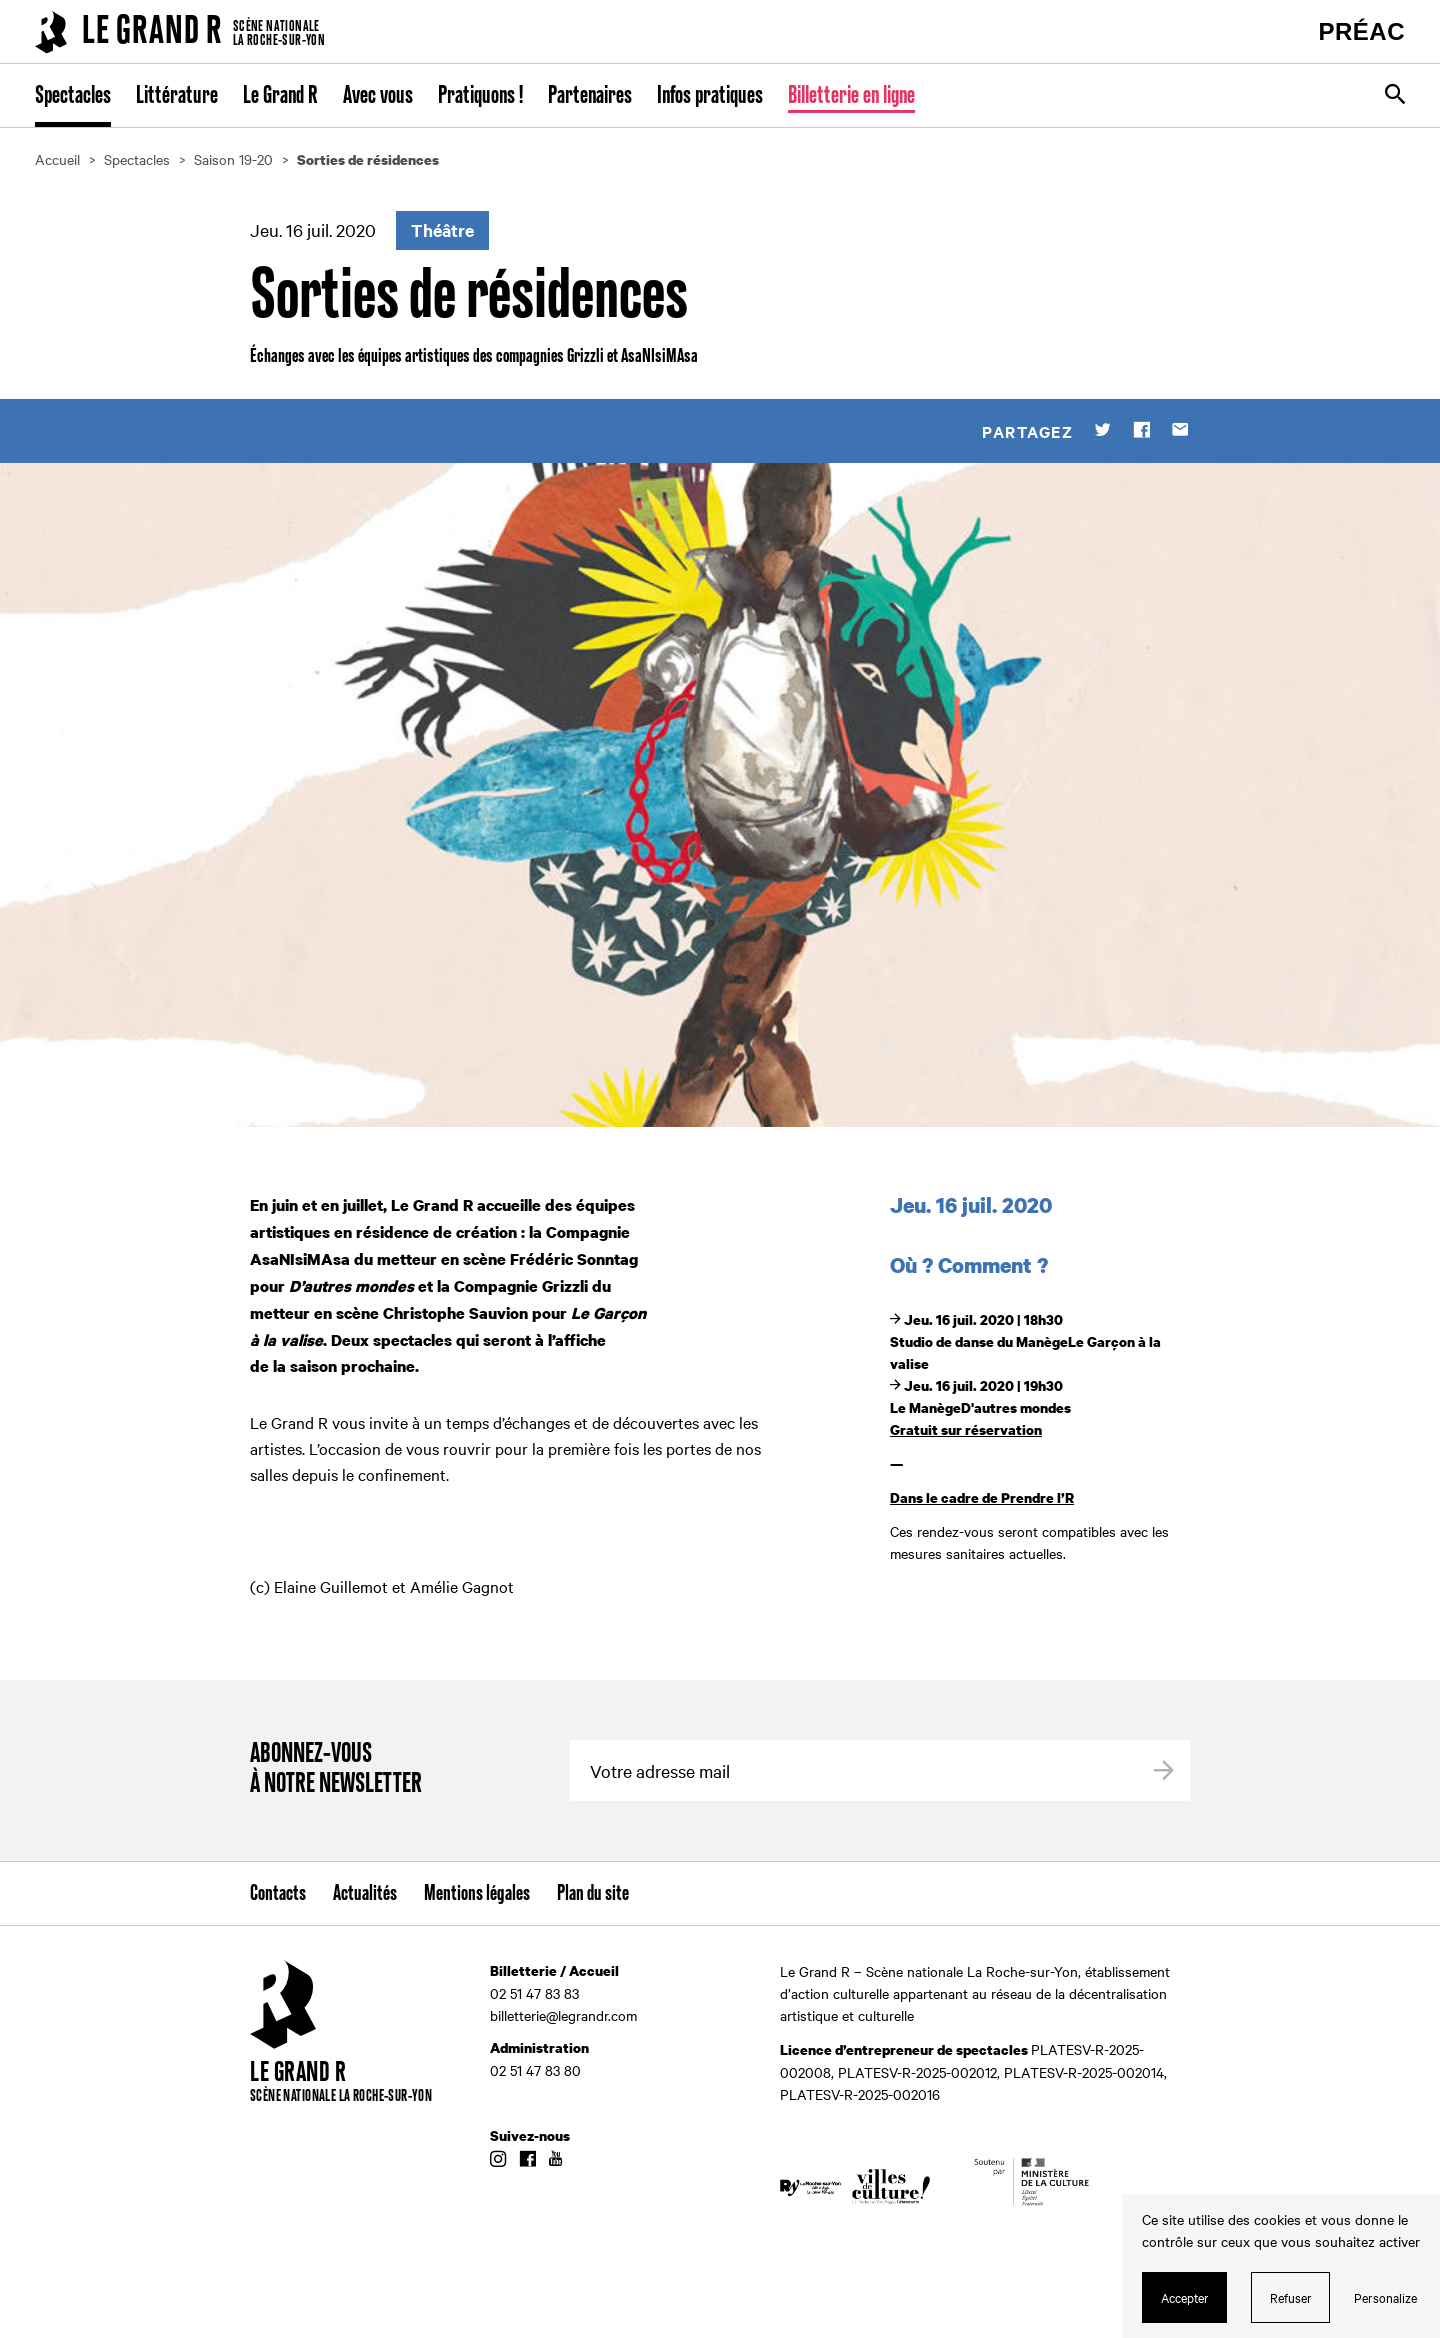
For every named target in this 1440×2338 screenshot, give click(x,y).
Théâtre (442, 230)
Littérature (177, 96)
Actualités (365, 1894)
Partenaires (590, 96)
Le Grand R (280, 96)
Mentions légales (477, 1894)
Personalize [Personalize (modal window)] (1385, 2297)
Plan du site (593, 1894)
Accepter (1185, 2297)
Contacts (278, 1894)
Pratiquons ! (480, 96)
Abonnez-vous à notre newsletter (336, 1769)
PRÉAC (1361, 31)
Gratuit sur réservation (966, 1429)
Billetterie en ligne (851, 96)
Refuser (1291, 2297)
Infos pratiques (710, 96)
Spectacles (73, 96)
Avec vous (378, 96)
